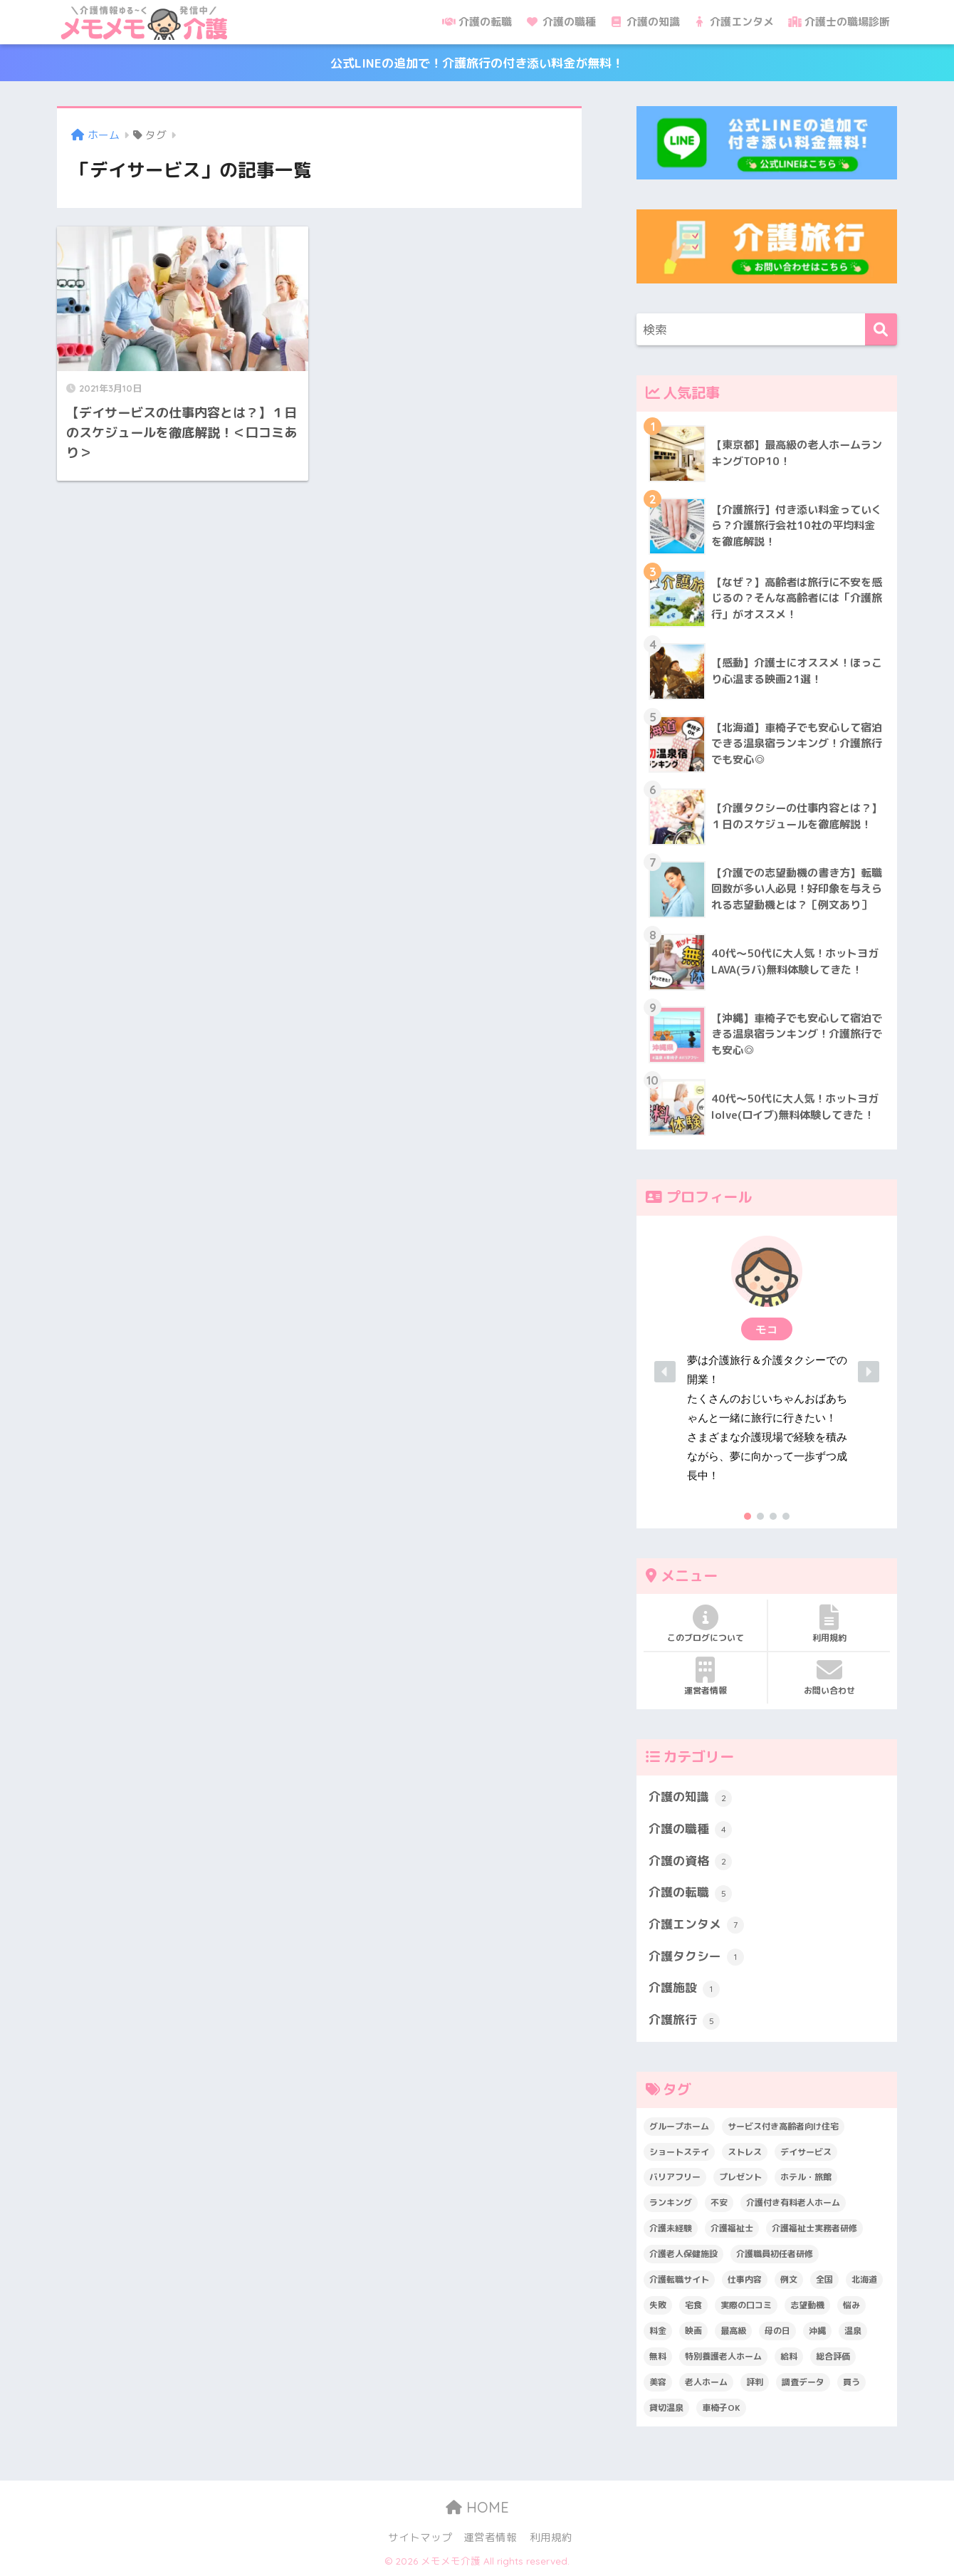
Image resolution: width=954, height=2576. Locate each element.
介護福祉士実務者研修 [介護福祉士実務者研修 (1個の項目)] (814, 2228)
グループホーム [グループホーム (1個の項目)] (679, 2126)
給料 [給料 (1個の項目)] (788, 2356)
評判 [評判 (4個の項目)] (754, 2382)
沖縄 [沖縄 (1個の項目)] (817, 2331)
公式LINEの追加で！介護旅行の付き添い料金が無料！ (477, 63)
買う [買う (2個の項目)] (851, 2382)
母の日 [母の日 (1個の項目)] (777, 2331)
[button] (767, 1372)
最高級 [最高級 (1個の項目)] (733, 2331)
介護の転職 (477, 21)
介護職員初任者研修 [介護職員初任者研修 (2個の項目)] (774, 2254)
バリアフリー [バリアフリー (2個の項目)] (675, 2177)
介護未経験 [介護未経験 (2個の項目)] (670, 2228)
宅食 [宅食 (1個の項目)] (693, 2305)
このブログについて (705, 1624)
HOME (477, 2507)
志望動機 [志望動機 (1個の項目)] (807, 2305)
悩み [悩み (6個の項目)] (851, 2305)
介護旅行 (684, 2020)
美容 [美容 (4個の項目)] (657, 2382)
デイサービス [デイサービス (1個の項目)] (806, 2152)
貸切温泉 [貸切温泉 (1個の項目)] (666, 2408)
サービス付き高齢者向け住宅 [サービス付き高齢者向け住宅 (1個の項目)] (783, 2126)
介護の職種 (561, 21)
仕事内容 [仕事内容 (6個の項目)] (745, 2279)
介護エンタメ (734, 21)
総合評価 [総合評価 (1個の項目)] (833, 2356)
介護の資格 (690, 1861)
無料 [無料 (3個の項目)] (657, 2356)
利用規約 (829, 1624)
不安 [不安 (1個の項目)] (719, 2202)
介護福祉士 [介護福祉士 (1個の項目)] (732, 2228)
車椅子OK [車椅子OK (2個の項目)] (721, 2408)
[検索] (881, 329)
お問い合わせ (829, 1676)
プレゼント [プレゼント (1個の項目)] (740, 2177)
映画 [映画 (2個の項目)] (693, 2331)
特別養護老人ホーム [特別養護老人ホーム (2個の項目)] (723, 2356)
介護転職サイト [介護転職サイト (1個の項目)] (679, 2279)
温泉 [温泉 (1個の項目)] (852, 2331)
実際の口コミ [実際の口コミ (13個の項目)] (746, 2305)
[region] (766, 1372)
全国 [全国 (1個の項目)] (824, 2279)
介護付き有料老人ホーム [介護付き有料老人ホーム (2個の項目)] (793, 2202)
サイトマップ (420, 2537)
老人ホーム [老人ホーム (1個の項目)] (706, 2382)
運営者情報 (705, 1676)
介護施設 (684, 1988)
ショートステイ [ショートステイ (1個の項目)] (679, 2152)
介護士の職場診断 (839, 21)
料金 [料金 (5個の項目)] (657, 2331)
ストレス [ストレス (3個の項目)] (745, 2152)
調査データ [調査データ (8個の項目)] (803, 2382)
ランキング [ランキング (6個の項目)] (670, 2202)
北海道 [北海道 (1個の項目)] (864, 2279)
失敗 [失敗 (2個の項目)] (657, 2305)
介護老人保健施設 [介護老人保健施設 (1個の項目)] (683, 2254)
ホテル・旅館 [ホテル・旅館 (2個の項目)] (806, 2177)
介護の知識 (645, 21)
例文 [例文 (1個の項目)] (788, 2279)
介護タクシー (696, 1957)
